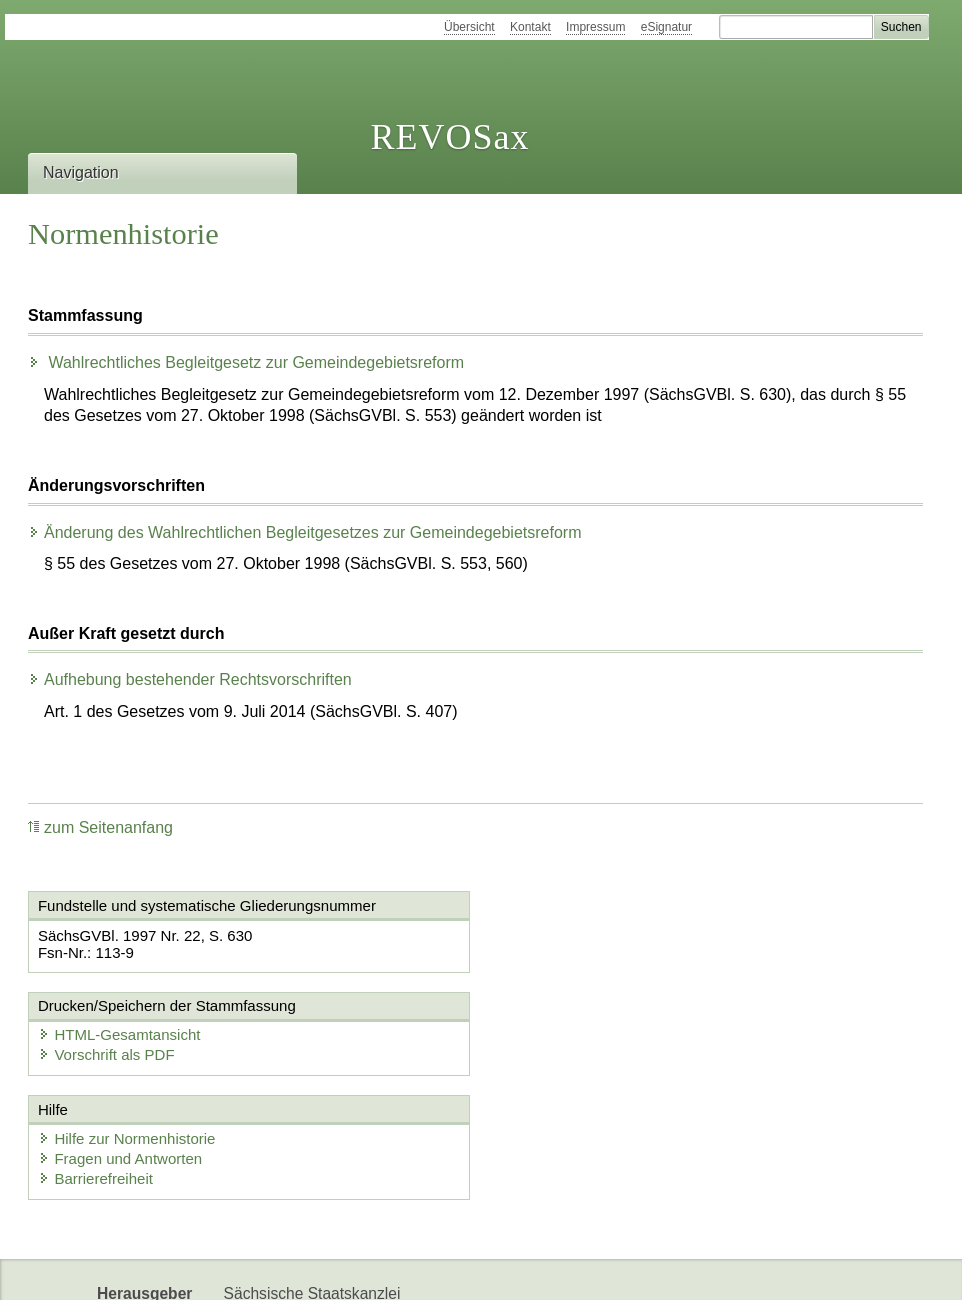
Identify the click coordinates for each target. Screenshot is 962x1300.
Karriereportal (271, 1267)
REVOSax (449, 137)
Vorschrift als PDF (576, 954)
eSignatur (666, 27)
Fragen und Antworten (121, 1057)
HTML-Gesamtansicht (589, 934)
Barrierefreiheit (96, 1077)
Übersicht (469, 27)
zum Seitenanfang (100, 827)
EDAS (359, 1267)
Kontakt (530, 27)
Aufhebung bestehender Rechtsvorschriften (190, 679)
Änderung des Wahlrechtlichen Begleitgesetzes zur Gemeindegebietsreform (304, 532)
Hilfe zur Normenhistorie (127, 1037)
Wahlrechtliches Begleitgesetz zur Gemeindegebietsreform (246, 362)
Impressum (595, 27)
